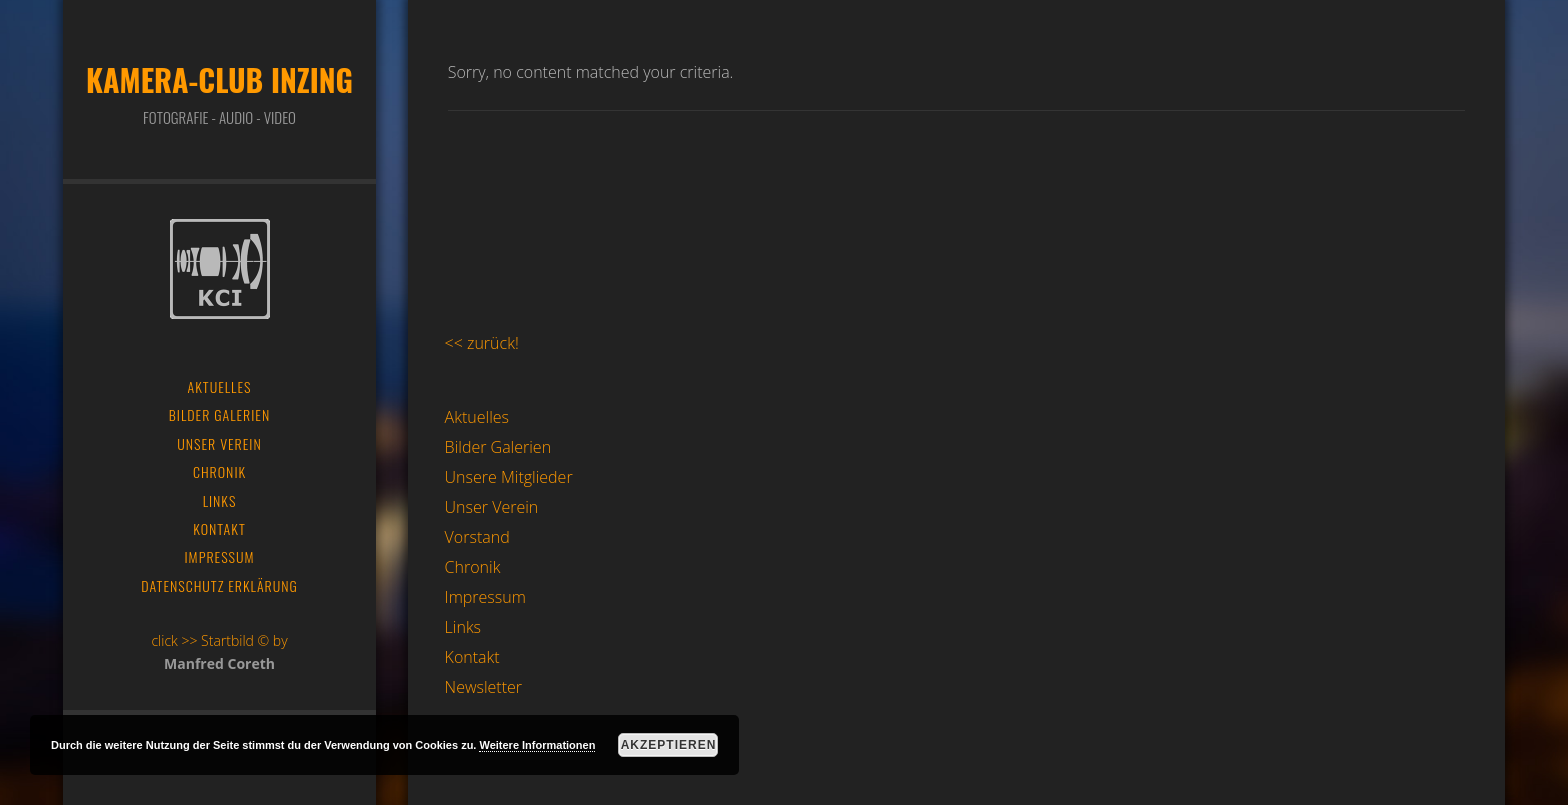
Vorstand (477, 537)
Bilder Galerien (498, 447)
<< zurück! (482, 343)
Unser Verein (492, 507)
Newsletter (483, 687)
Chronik (473, 567)
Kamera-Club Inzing (219, 79)
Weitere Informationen (537, 745)
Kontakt (472, 657)
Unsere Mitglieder (509, 477)
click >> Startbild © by (219, 640)
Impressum (485, 597)
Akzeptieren (669, 745)
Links (463, 627)
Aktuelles (477, 417)
